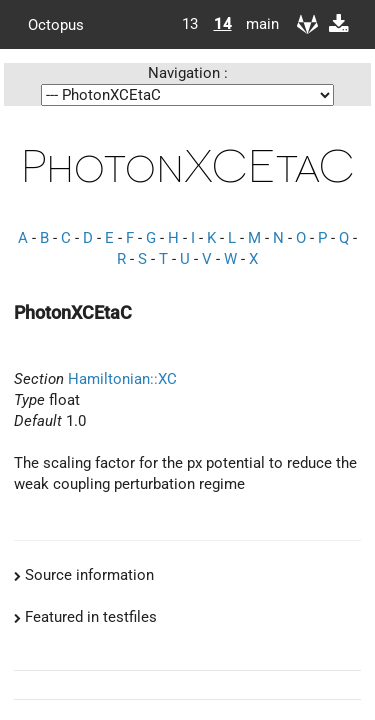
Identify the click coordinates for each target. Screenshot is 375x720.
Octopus (56, 24)
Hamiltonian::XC (122, 379)
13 (190, 24)
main (255, 24)
